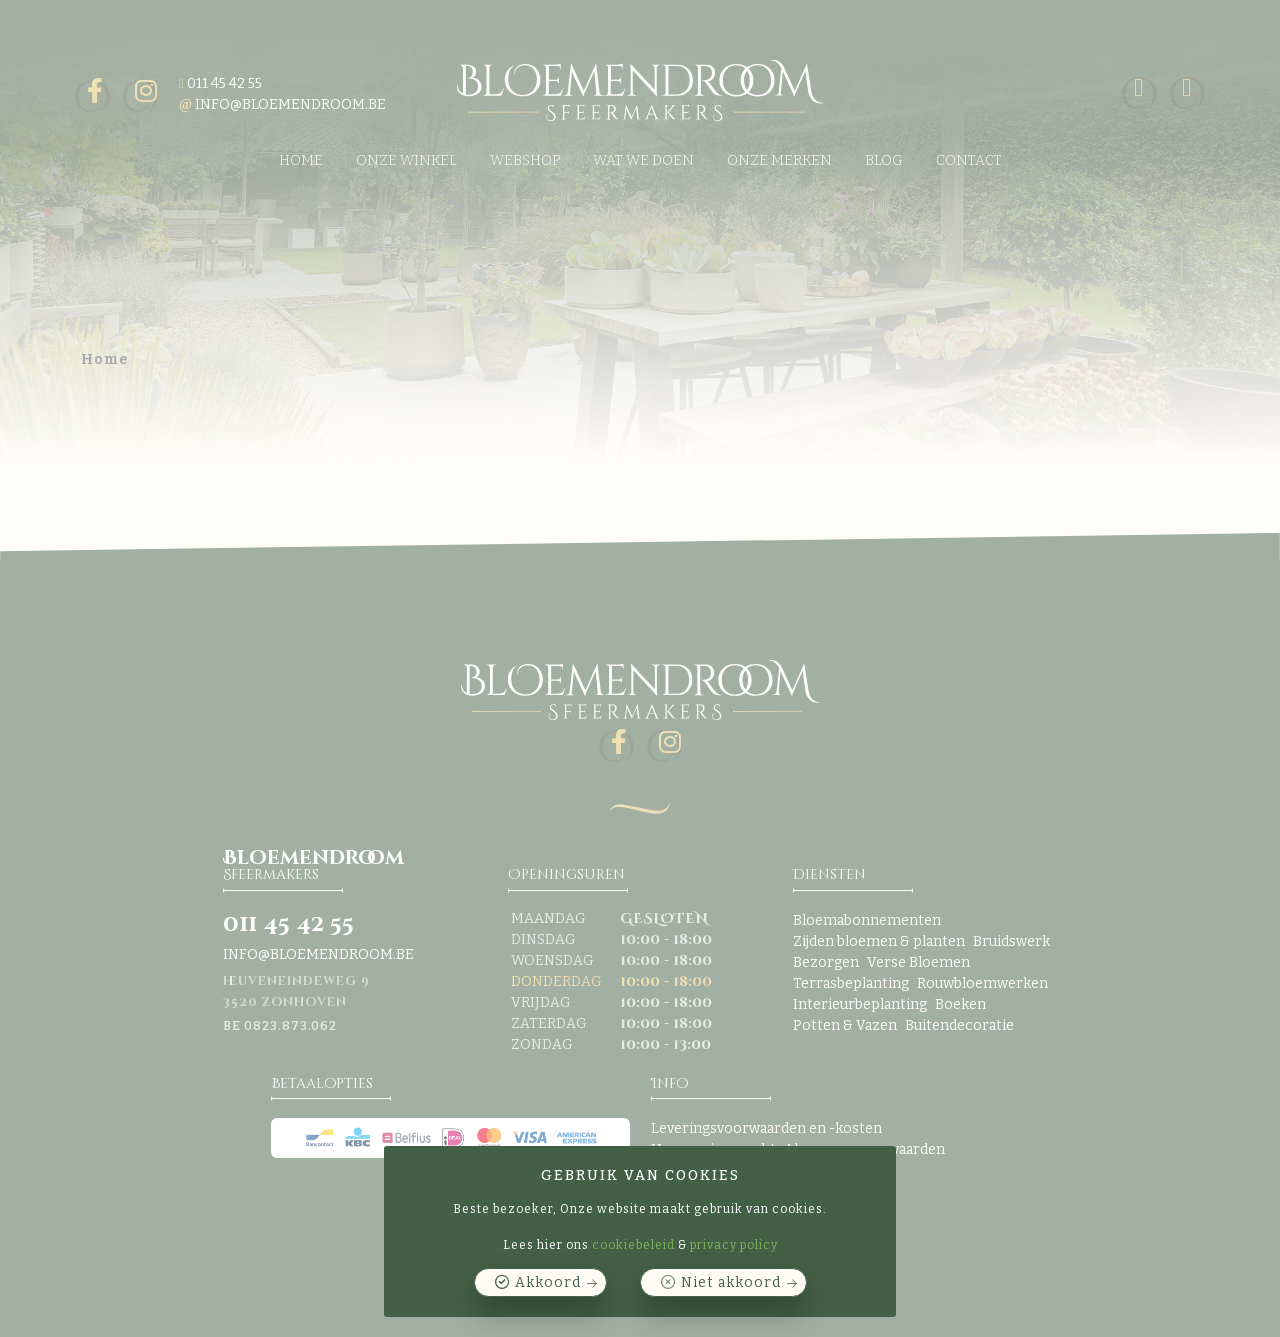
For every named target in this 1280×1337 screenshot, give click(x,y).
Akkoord (548, 1282)
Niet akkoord (731, 1282)
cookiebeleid (633, 1245)
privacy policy (734, 1245)
